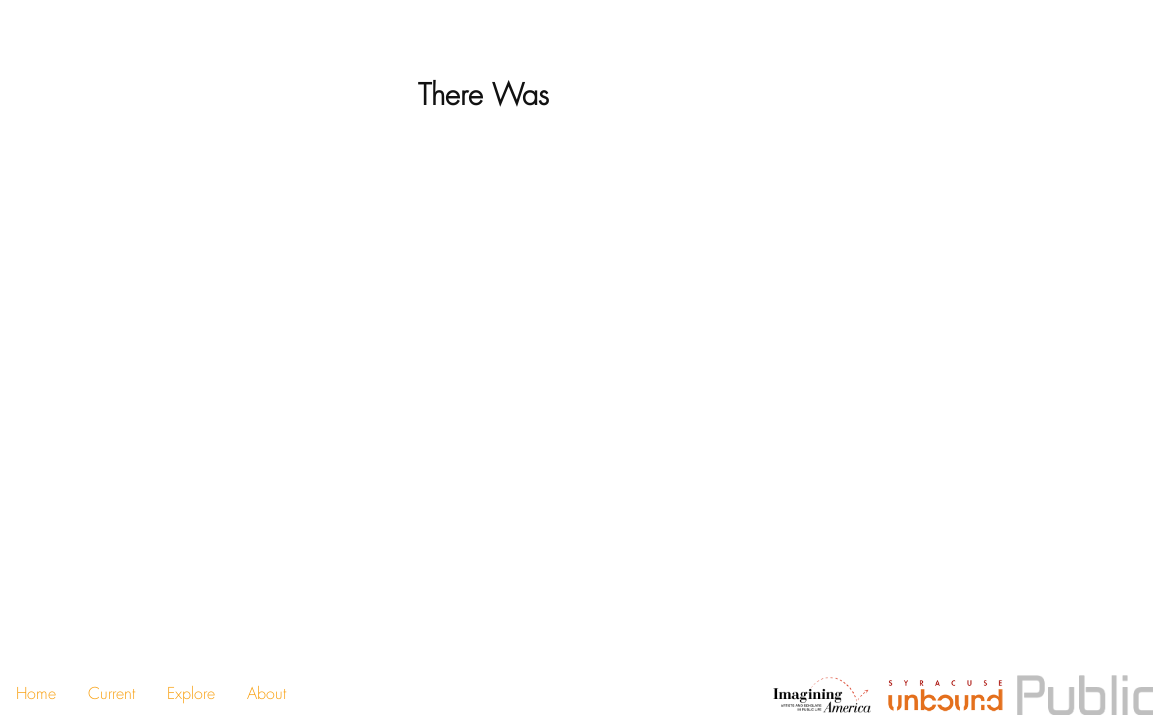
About (266, 693)
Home (36, 693)
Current (111, 693)
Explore (191, 693)
